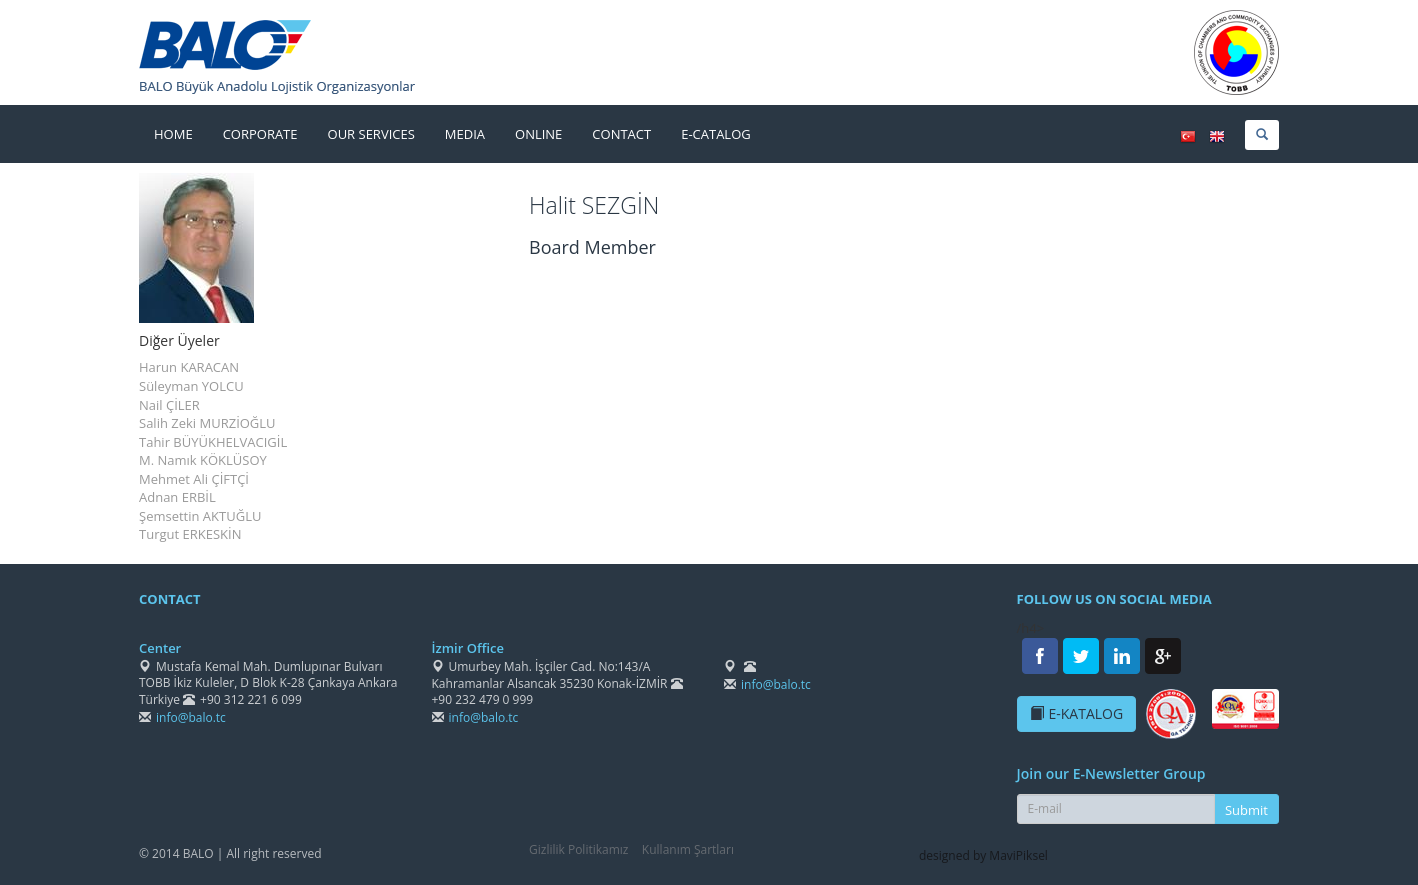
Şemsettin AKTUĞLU (200, 516)
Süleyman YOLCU (191, 386)
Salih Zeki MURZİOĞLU (207, 423)
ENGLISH (1217, 137)
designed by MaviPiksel (983, 855)
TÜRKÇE (1188, 137)
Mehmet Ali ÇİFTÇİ (194, 479)
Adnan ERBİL (177, 497)
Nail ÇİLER (169, 405)
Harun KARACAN (189, 367)
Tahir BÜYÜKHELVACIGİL (213, 442)
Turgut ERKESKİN (190, 534)
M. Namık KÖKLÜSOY (203, 460)
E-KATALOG (1077, 713)
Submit (1246, 810)
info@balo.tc (191, 717)
